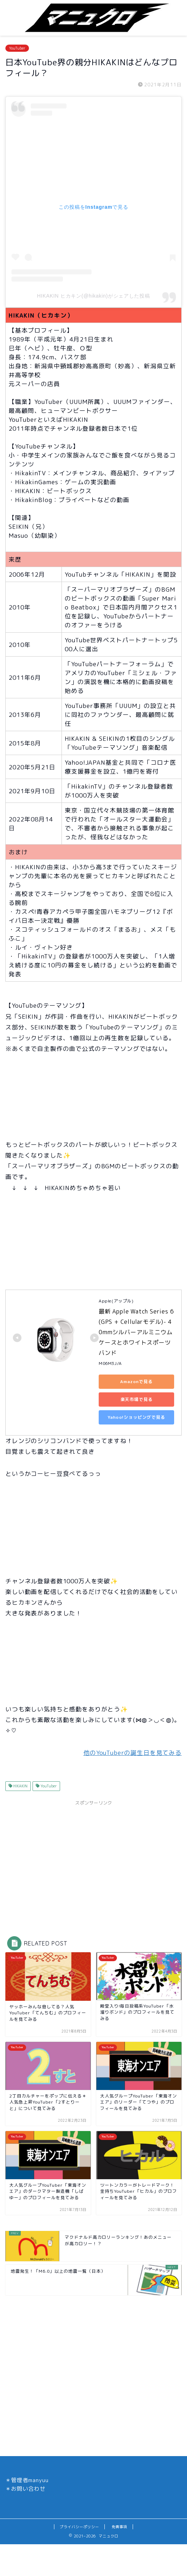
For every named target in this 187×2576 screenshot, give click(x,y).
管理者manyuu (30, 2480)
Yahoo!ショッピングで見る (136, 1417)
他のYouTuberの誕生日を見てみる (132, 1752)
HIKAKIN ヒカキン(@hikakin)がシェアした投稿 (93, 296)
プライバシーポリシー (79, 2526)
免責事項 (119, 2526)
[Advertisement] (93, 1859)
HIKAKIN (20, 1785)
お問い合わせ (28, 2489)
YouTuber (17, 48)
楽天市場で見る (136, 1399)
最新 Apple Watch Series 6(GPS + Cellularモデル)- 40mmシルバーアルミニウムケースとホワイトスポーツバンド (136, 1331)
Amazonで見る (136, 1381)
